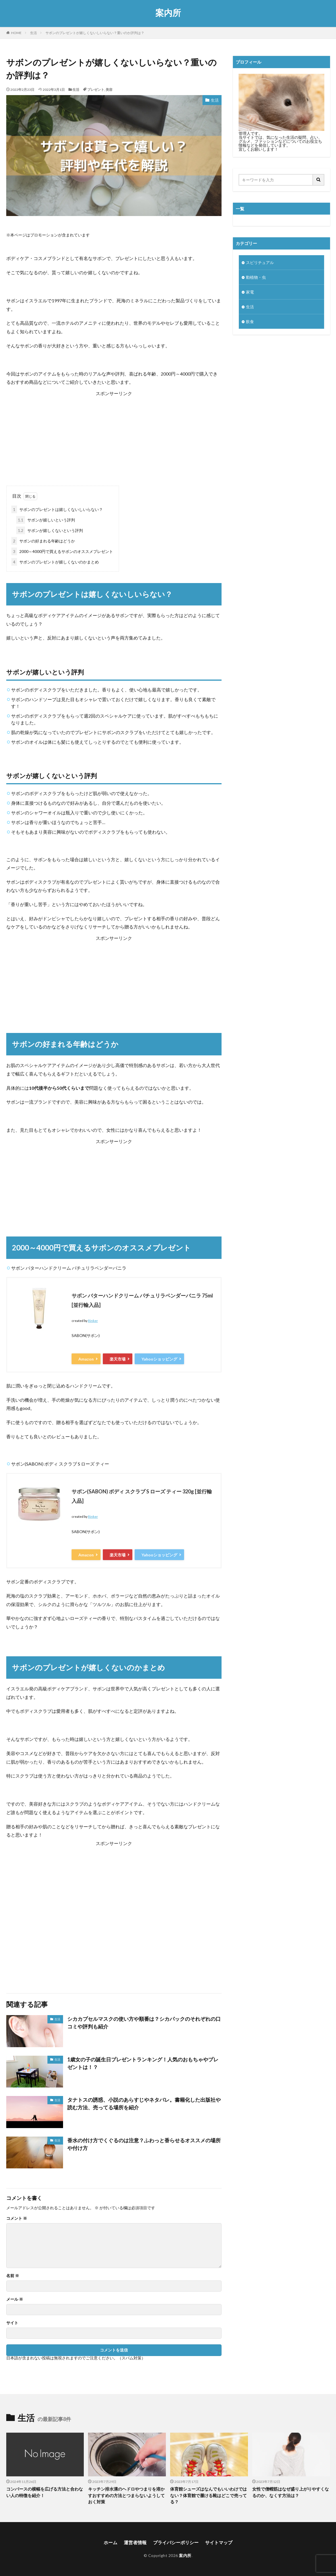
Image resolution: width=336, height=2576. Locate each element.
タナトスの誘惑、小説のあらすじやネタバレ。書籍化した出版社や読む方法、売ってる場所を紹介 (144, 2103)
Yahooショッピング (159, 1359)
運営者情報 (135, 2542)
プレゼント (95, 89)
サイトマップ (218, 2542)
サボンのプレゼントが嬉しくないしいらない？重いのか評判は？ (94, 33)
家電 (250, 292)
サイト (12, 2323)
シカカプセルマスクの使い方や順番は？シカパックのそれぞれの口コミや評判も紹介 (144, 2023)
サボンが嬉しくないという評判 (49, 530)
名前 (12, 2276)
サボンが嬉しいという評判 (45, 520)
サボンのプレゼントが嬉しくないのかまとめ (55, 562)
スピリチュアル (260, 262)
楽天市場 (118, 1359)
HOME (16, 33)
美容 (109, 89)
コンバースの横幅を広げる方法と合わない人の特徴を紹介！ (44, 2492)
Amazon (86, 1359)
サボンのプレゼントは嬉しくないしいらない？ (57, 509)
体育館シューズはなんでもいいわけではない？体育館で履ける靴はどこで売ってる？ (208, 2495)
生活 (33, 33)
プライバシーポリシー (176, 2542)
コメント (16, 2218)
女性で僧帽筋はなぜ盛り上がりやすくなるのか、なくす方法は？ (290, 2492)
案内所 (168, 13)
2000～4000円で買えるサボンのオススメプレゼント (62, 551)
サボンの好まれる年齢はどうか (43, 541)
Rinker (93, 1321)
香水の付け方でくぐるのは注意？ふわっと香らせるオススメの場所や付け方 (144, 2144)
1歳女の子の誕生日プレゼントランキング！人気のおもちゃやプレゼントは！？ (142, 2063)
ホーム (110, 2542)
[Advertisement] (114, 437)
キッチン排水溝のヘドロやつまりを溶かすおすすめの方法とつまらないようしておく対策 (126, 2495)
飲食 (250, 321)
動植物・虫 (256, 277)
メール (14, 2299)
